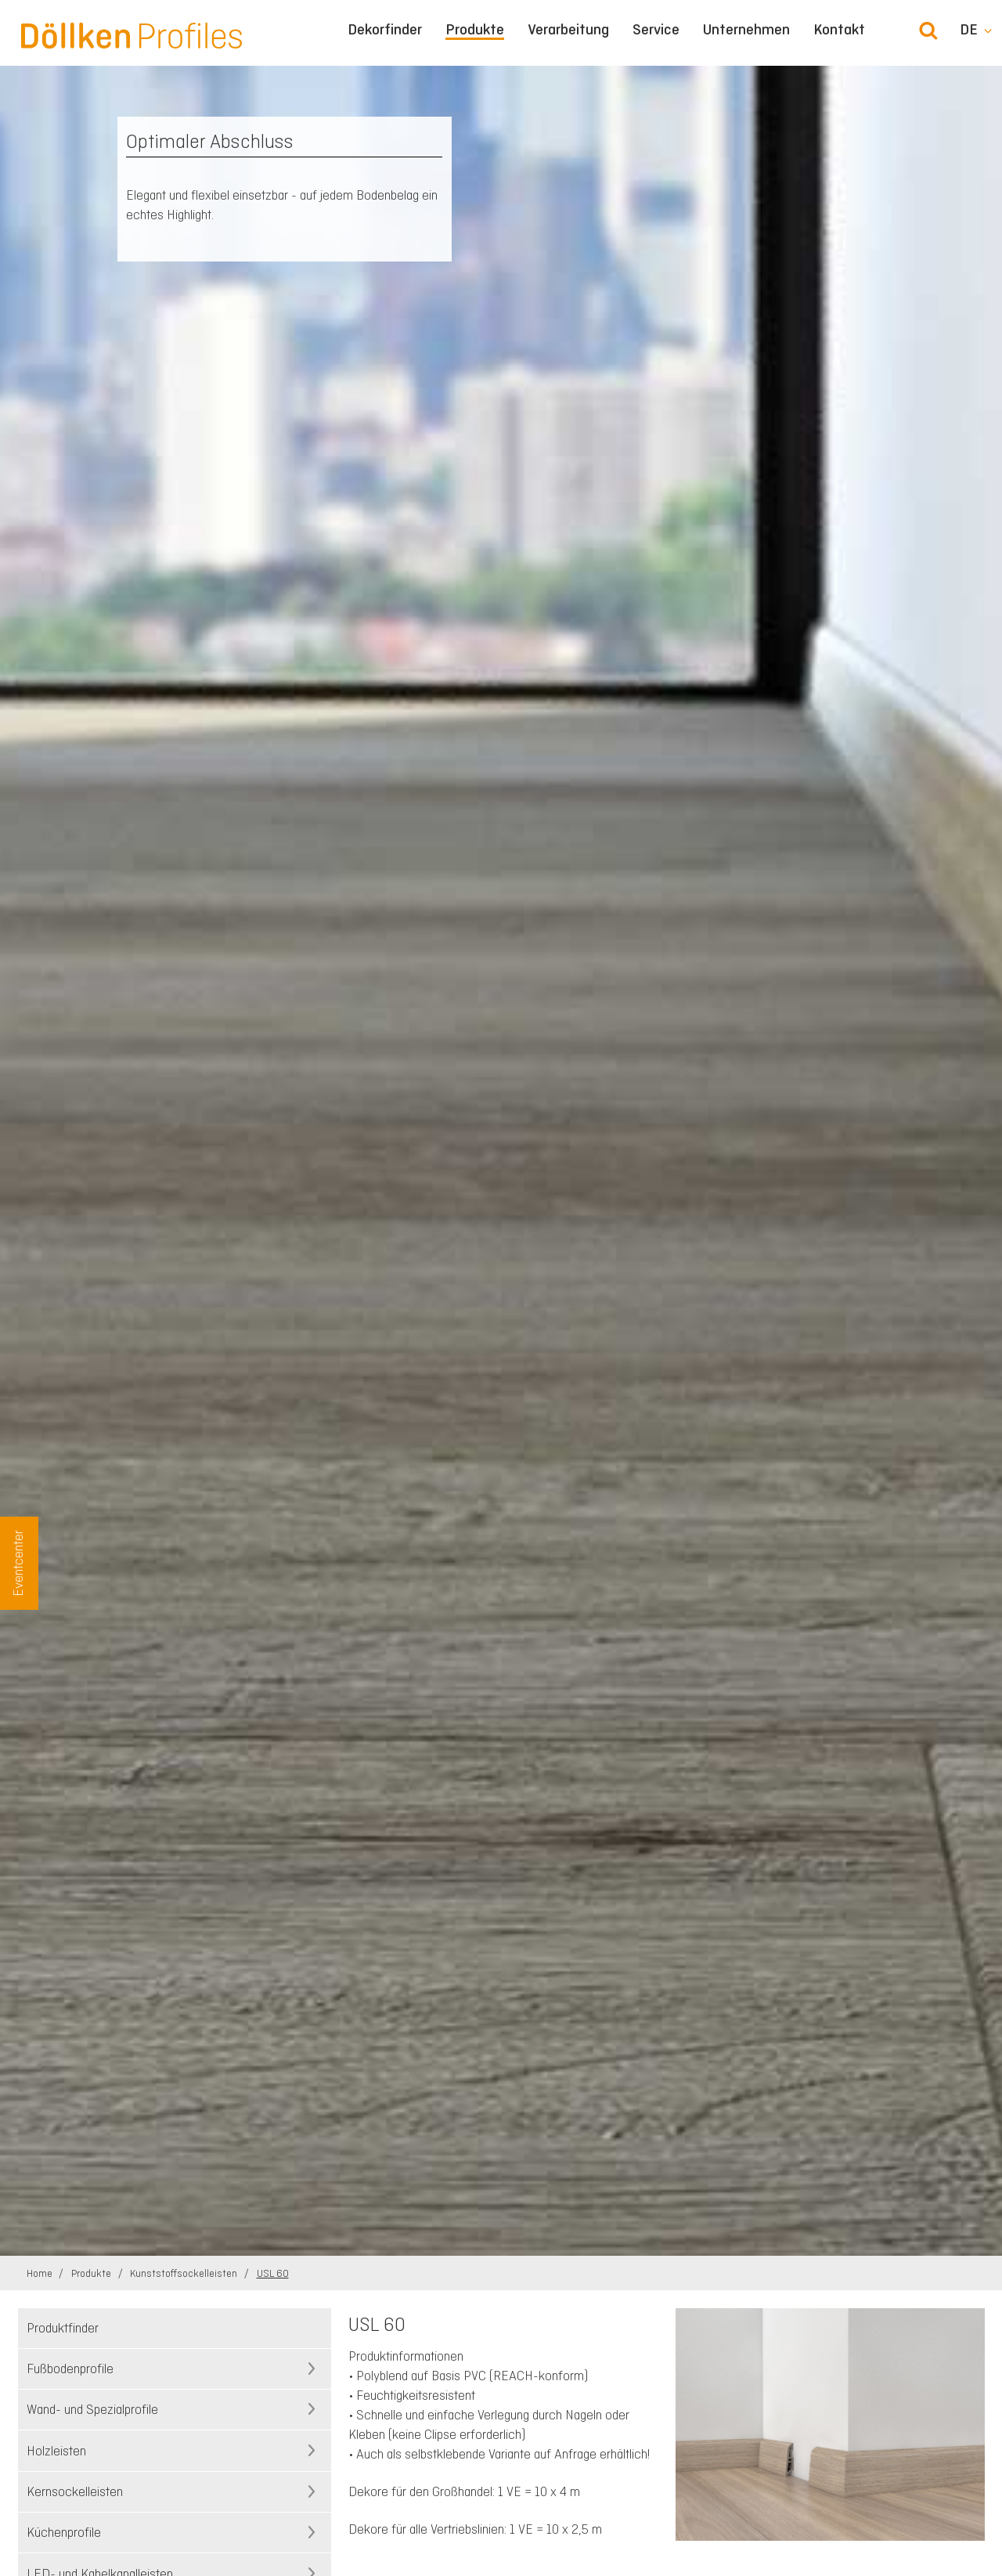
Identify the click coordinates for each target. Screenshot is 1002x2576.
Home (41, 2273)
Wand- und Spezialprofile (92, 2409)
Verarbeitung (568, 30)
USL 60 (273, 2273)
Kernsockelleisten (75, 2491)
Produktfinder (63, 2328)
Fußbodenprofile (70, 2368)
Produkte (474, 30)
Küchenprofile (64, 2532)
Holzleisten (56, 2451)
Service (656, 30)
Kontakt (839, 30)
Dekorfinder (385, 30)
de (969, 30)
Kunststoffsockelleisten (185, 2273)
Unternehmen (746, 30)
